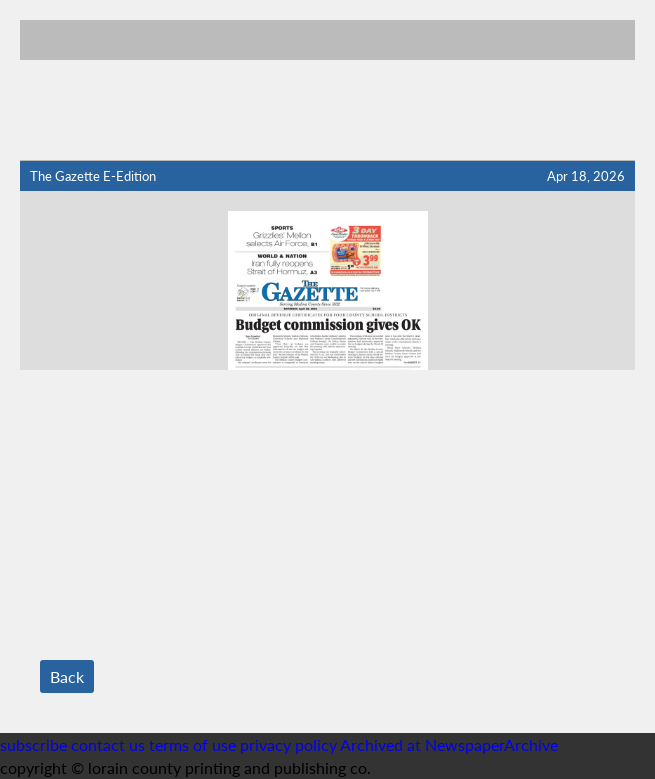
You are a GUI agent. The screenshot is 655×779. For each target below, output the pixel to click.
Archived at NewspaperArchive (449, 744)
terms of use (194, 744)
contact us (108, 744)
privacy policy (288, 744)
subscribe (33, 744)
